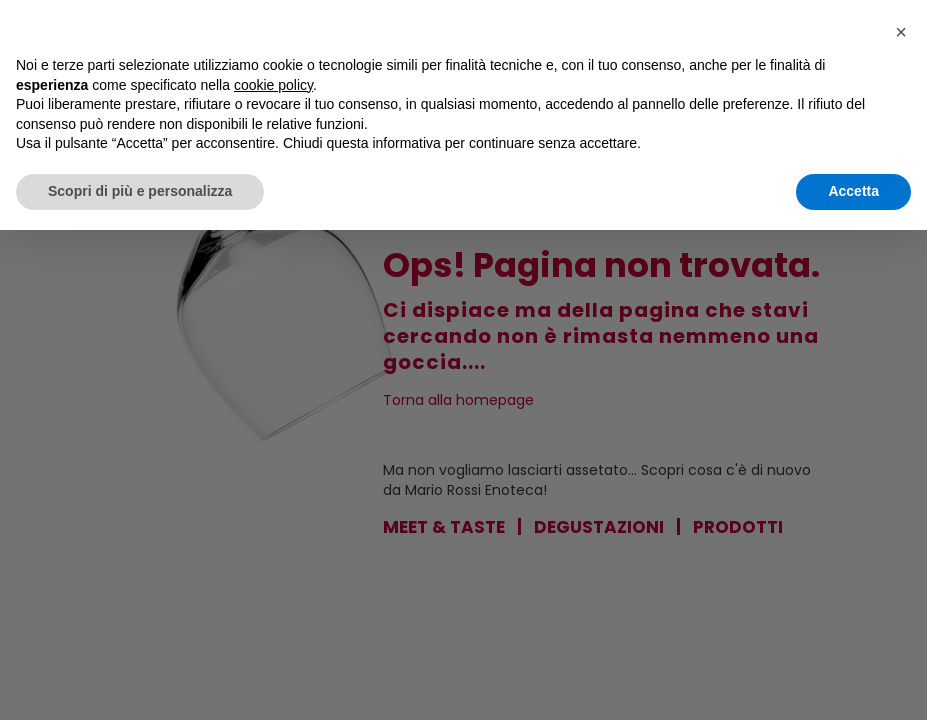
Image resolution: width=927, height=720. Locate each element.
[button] (901, 32)
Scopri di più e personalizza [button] (140, 191)
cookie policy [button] (273, 85)
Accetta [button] (853, 191)
